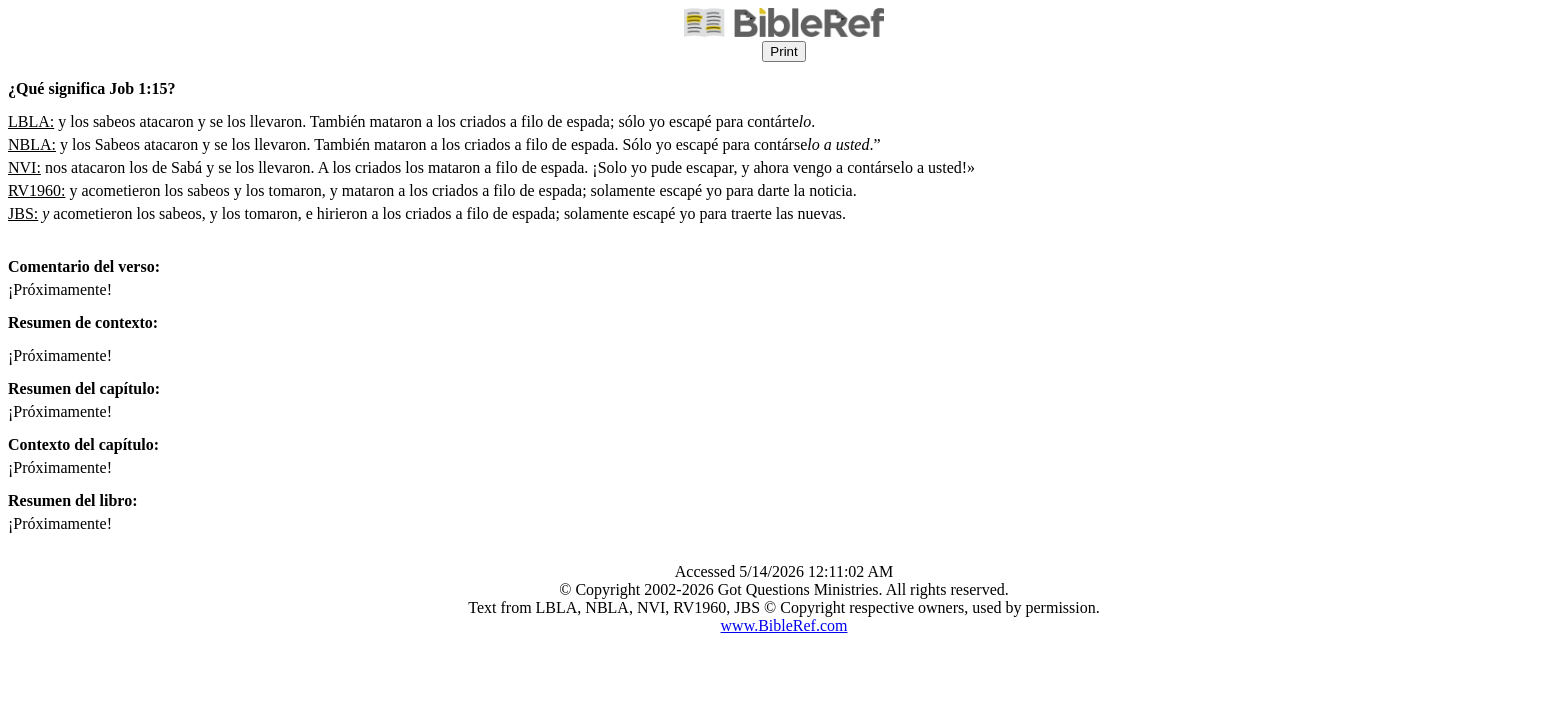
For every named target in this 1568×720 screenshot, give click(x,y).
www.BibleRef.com (784, 625)
